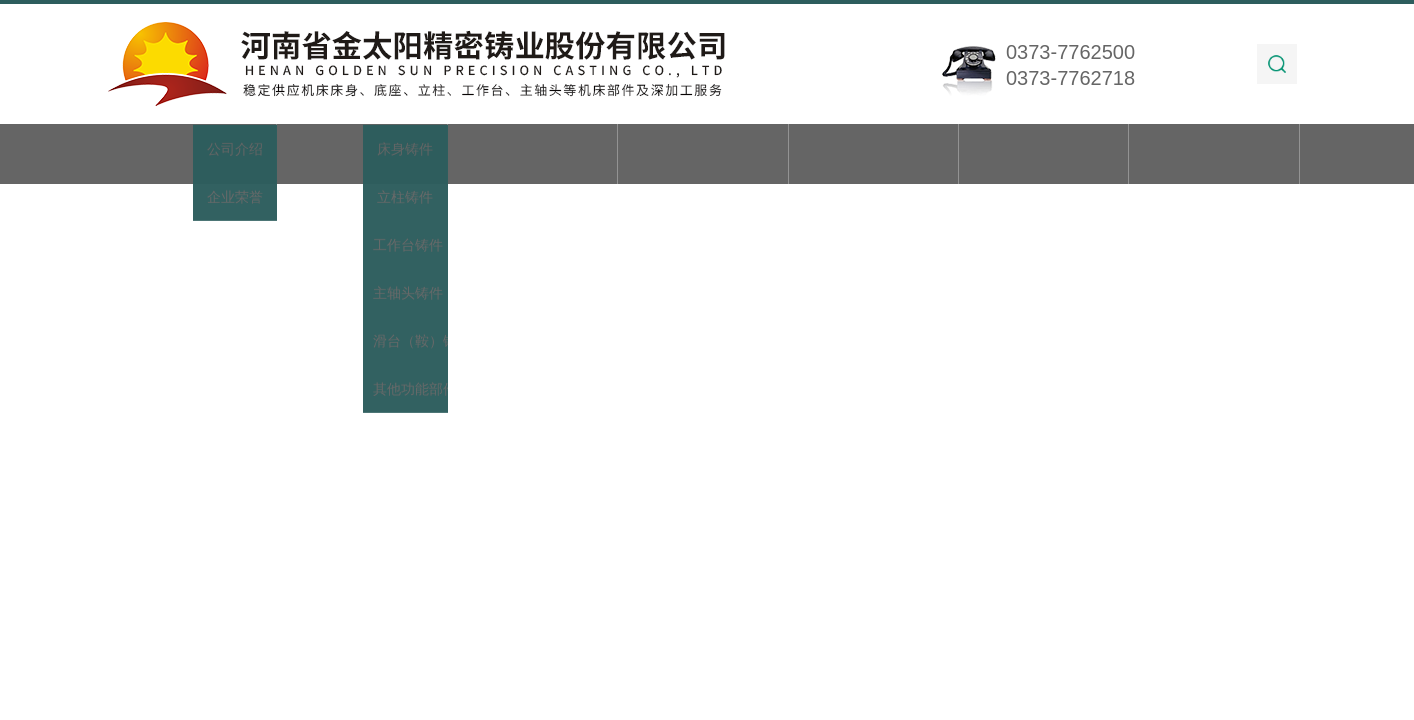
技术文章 (873, 155)
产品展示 (532, 155)
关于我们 (362, 155)
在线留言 (1044, 155)
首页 (192, 155)
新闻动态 (703, 155)
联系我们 (1214, 155)
